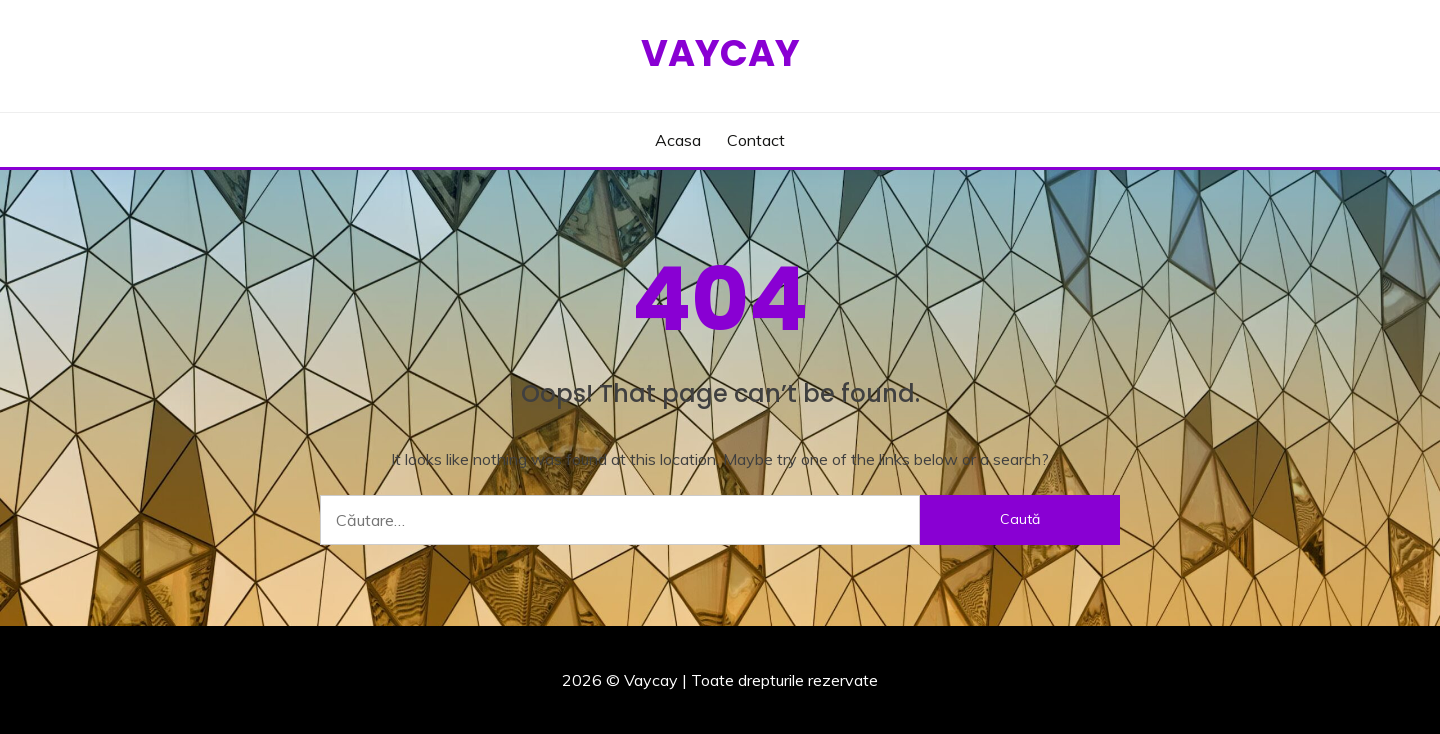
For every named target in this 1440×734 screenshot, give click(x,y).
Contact (756, 140)
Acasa (678, 140)
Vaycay (720, 53)
